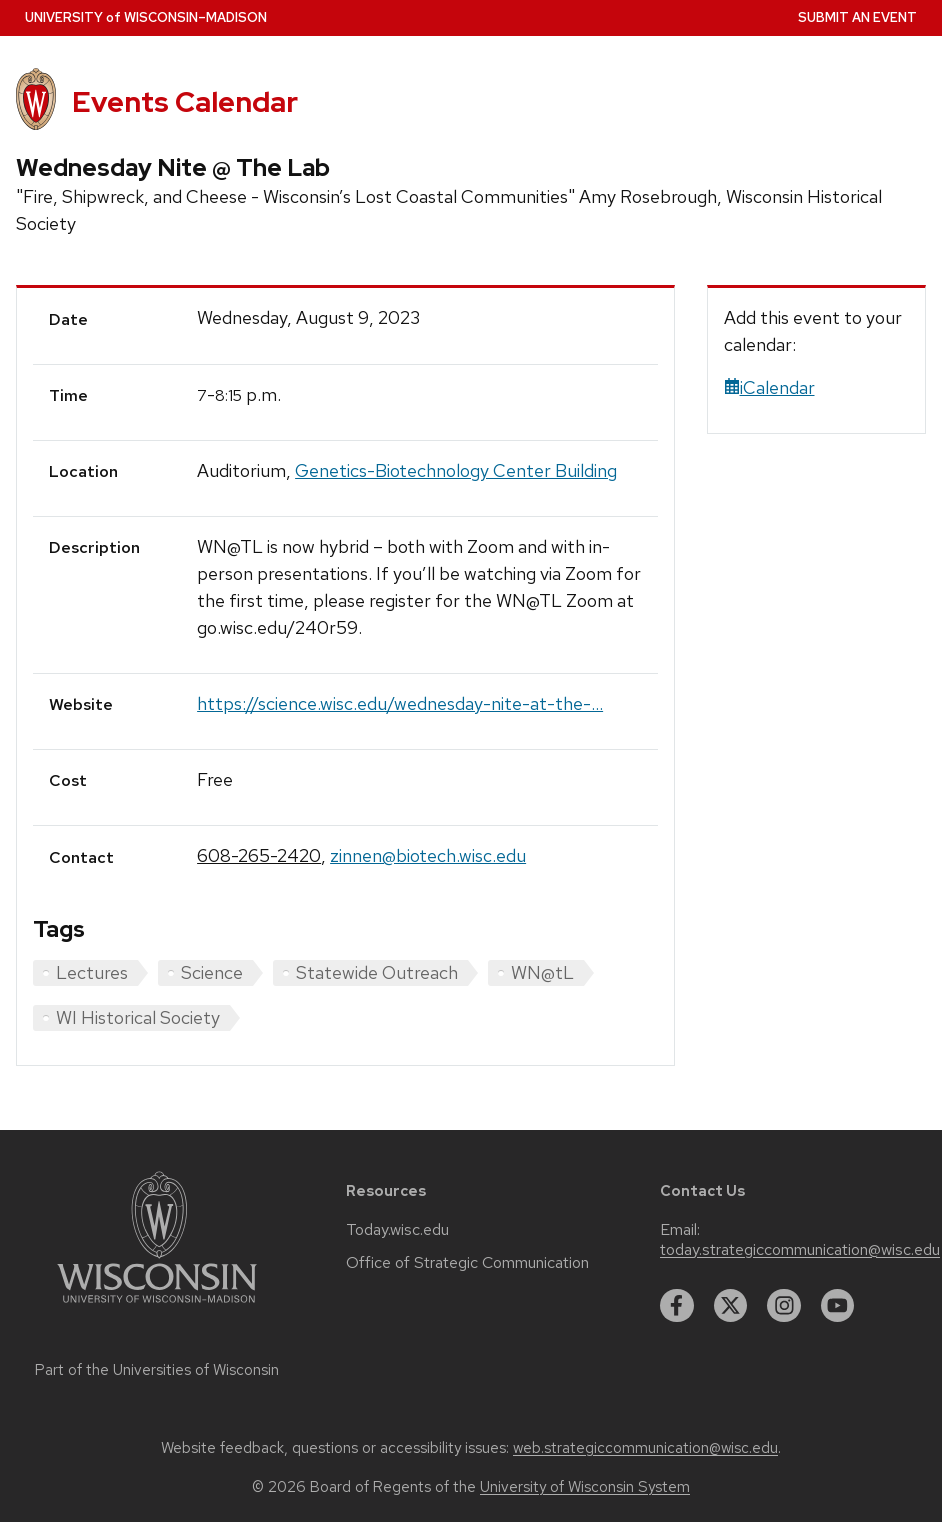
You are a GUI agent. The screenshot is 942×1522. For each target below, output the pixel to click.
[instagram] (784, 1306)
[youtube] (838, 1306)
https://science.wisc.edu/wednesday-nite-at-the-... (400, 703)
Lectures (92, 972)
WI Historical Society (138, 1017)
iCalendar (769, 387)
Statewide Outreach (377, 972)
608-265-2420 (259, 855)
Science (212, 972)
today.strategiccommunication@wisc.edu (800, 1250)
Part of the (157, 1370)
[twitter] (731, 1306)
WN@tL (542, 972)
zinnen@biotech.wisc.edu (428, 855)
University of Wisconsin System (585, 1487)
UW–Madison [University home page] (146, 17)
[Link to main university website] (157, 1306)
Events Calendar (185, 102)
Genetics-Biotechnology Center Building (456, 470)
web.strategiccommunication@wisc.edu (645, 1448)
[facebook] (677, 1306)
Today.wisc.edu (397, 1230)
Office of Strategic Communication (467, 1263)
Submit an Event (857, 17)
